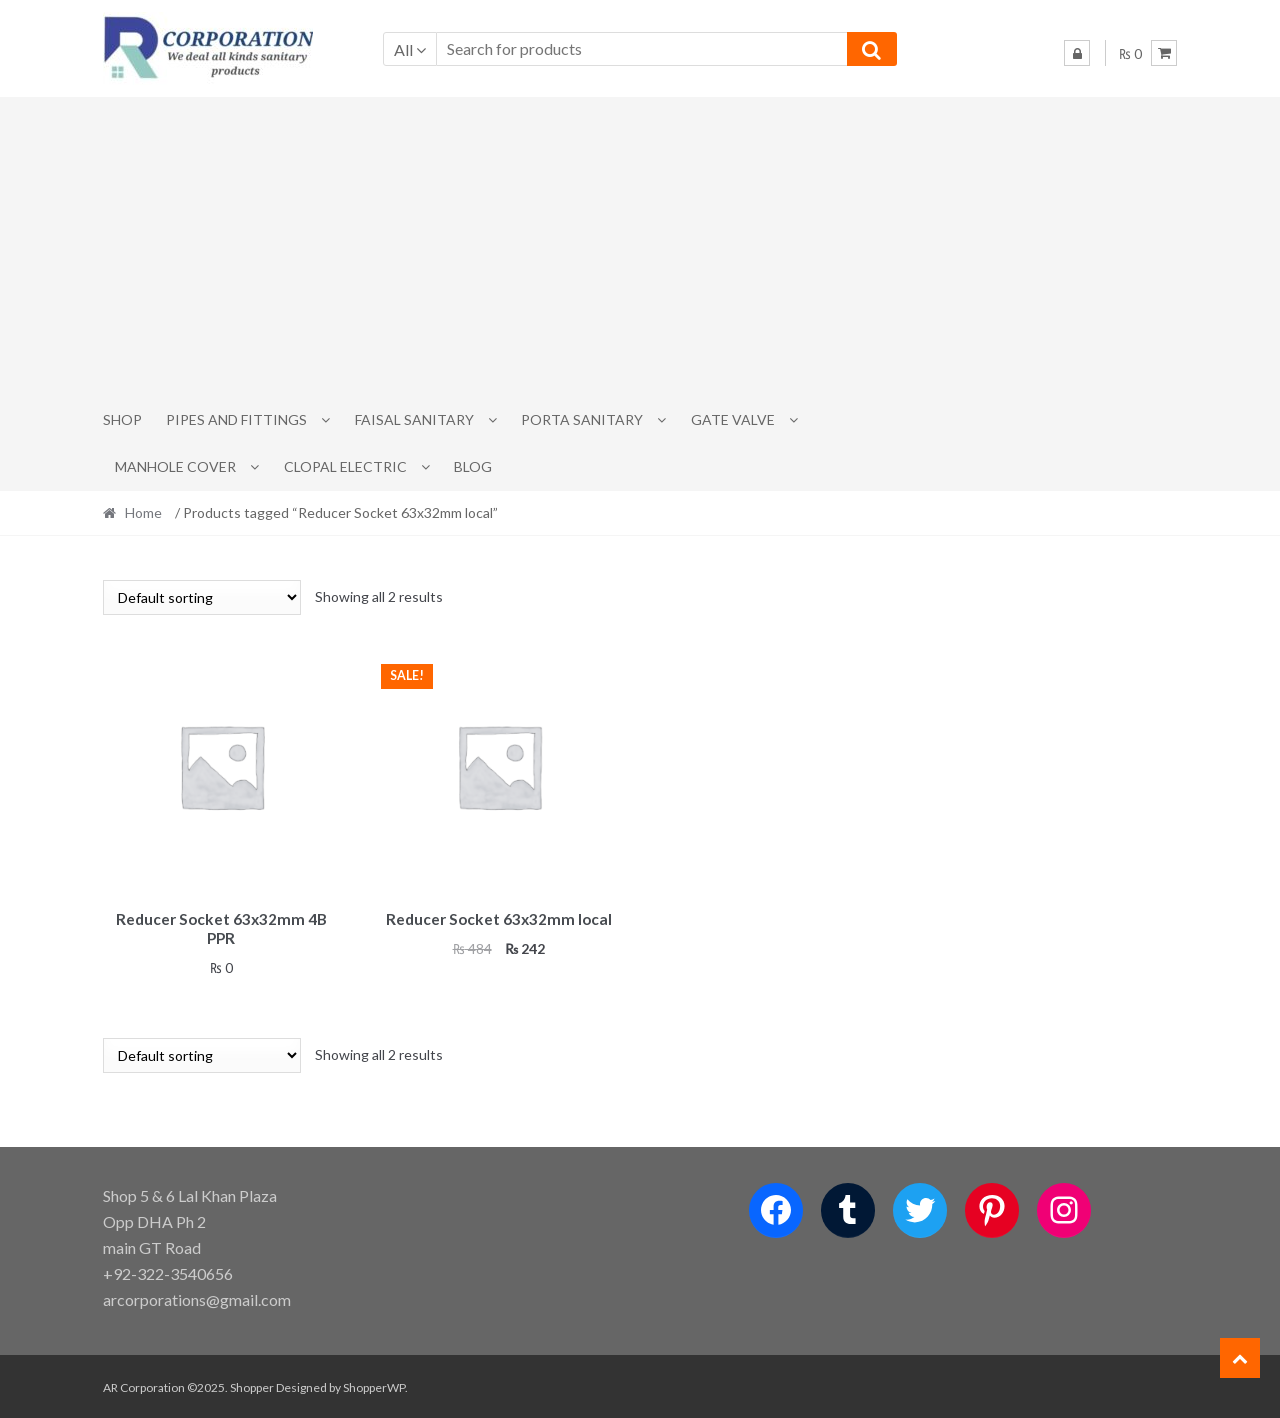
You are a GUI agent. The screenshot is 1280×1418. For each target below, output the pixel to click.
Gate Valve (733, 419)
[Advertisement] (640, 247)
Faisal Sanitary (414, 419)
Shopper (252, 1384)
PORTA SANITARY (582, 419)
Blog (473, 466)
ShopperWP (374, 1384)
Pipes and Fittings (236, 419)
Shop (122, 419)
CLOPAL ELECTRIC (345, 466)
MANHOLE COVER (175, 466)
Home (143, 512)
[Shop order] (202, 597)
